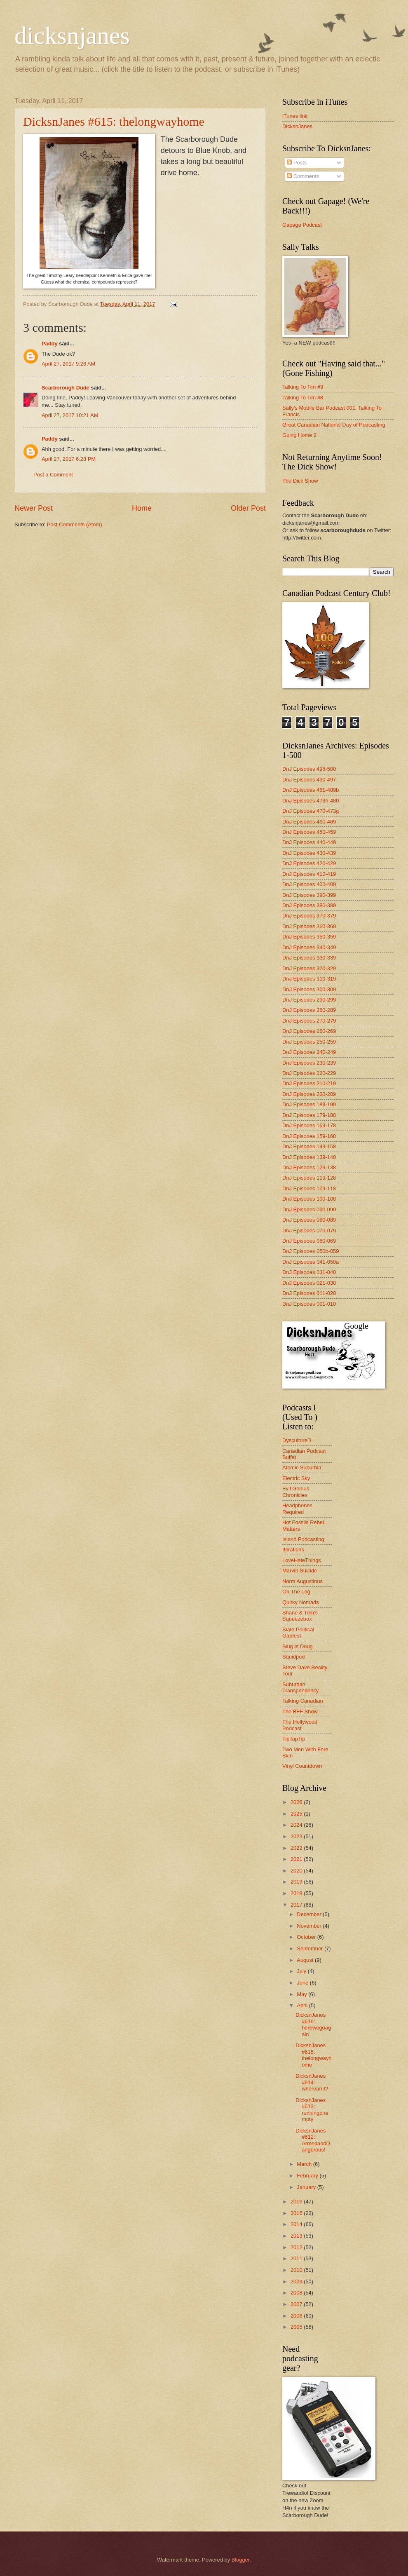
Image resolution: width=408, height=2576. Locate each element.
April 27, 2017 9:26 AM (68, 364)
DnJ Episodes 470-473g (310, 811)
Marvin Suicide (299, 1570)
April (303, 2005)
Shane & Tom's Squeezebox (300, 1615)
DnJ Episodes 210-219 (309, 1083)
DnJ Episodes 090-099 (309, 1209)
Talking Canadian (302, 1701)
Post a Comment (53, 475)
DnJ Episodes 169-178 (309, 1125)
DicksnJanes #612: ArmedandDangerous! (312, 2140)
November (310, 1926)
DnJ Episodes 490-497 (309, 780)
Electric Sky (296, 1478)
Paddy (50, 343)
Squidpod (293, 1657)
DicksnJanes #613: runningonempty (311, 2109)
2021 (297, 1859)
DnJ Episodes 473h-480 (310, 801)
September (310, 1948)
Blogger (241, 2560)
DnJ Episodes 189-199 (309, 1104)
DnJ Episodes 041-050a (310, 1262)
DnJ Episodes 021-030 (309, 1283)
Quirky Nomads (300, 1602)
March (305, 2164)
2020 (297, 1870)
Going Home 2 (299, 435)
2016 (297, 2201)
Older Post (248, 508)
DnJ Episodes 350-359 (309, 937)
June (303, 1983)
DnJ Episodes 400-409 (309, 884)
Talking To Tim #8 (302, 397)
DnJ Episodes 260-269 (309, 1031)
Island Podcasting (303, 1539)
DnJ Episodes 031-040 (309, 1272)
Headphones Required (297, 1508)
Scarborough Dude (65, 388)
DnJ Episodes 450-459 (309, 832)
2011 (297, 2258)
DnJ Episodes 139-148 (309, 1157)
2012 (297, 2247)
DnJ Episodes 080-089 (309, 1220)
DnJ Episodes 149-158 (309, 1146)
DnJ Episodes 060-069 (309, 1241)
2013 (297, 2236)
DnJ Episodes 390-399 (309, 895)
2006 (297, 2316)
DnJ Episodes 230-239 (309, 1063)
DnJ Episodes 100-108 (309, 1199)
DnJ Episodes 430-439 (309, 853)
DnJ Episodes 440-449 (309, 842)
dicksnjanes (72, 35)
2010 (297, 2270)
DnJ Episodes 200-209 (309, 1094)
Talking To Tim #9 (302, 387)
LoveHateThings (301, 1560)
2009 (297, 2281)
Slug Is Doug (297, 1646)
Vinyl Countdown (302, 1766)
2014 (297, 2224)
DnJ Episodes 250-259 (309, 1042)
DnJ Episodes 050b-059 (310, 1251)
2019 (297, 1882)
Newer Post (33, 508)
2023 (297, 1836)
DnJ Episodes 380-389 (309, 905)
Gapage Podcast (302, 225)
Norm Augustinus (302, 1581)
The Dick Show (300, 481)
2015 (297, 2213)
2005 (297, 2327)
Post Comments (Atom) (74, 524)
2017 (297, 1905)
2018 (297, 1893)
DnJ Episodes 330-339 (309, 958)
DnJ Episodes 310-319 (309, 979)
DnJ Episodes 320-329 (309, 968)
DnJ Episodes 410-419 (309, 874)
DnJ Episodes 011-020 (309, 1293)
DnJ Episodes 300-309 (309, 989)
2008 (297, 2293)
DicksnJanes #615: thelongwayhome (113, 121)
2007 (297, 2304)
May (302, 1994)
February (308, 2175)
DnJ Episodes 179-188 (309, 1115)
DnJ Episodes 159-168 (309, 1136)
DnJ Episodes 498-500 (309, 769)
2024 (297, 1825)
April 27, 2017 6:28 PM (69, 459)
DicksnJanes (297, 126)
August (306, 1960)
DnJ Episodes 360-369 (309, 926)
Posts (297, 163)
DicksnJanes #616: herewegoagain (313, 2024)
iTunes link (294, 116)
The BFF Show (300, 1711)
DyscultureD (296, 1440)
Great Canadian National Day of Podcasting (333, 425)
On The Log (296, 1591)
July (302, 1971)
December (310, 1914)
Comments (303, 176)
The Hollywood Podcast (299, 1725)
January (307, 2187)
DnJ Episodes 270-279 (309, 1021)
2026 (297, 1802)
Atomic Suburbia (301, 1467)
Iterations (293, 1549)
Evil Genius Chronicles (295, 1491)
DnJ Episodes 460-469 (309, 822)
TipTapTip (293, 1739)
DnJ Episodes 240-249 (309, 1052)
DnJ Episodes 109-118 (309, 1188)
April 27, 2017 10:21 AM (70, 415)
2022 (297, 1848)
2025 (297, 1814)
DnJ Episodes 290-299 (309, 1000)
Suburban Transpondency (300, 1687)
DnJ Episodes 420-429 (309, 863)
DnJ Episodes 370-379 (309, 916)
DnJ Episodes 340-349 (309, 947)
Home (142, 508)
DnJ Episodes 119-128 (309, 1178)
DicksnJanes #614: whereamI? (311, 2082)
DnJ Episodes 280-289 (309, 1010)
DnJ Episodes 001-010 (309, 1304)
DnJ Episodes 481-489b (310, 790)
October (307, 1937)
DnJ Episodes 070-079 (309, 1230)
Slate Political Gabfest (298, 1632)
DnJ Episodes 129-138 (309, 1167)
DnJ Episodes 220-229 (309, 1073)
